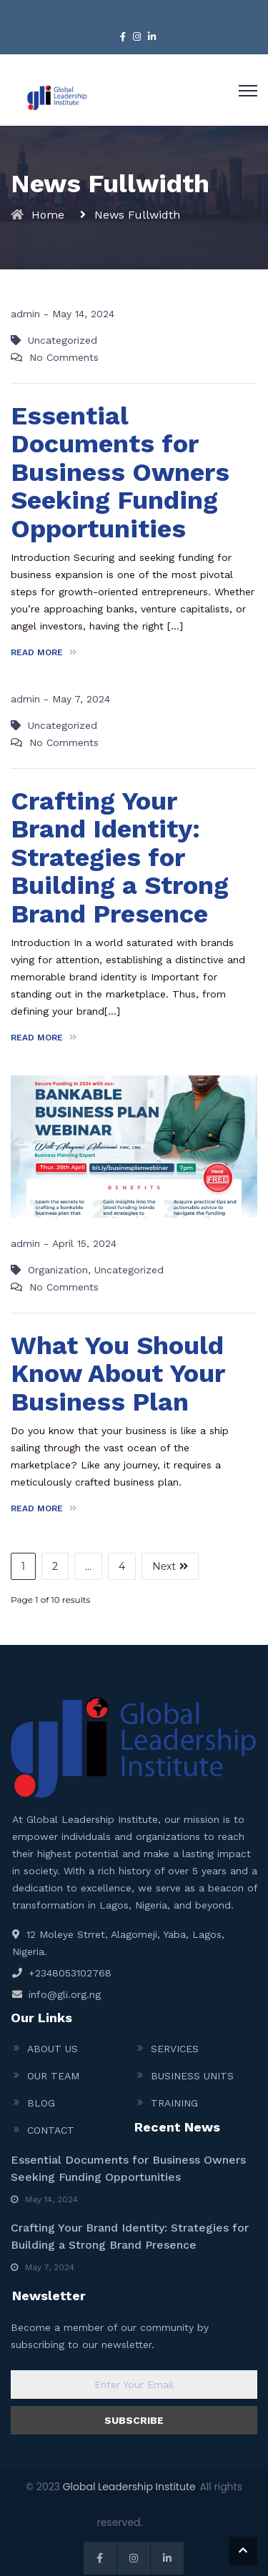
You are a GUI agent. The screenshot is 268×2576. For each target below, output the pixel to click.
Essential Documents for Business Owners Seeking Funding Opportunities (120, 472)
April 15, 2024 (84, 1243)
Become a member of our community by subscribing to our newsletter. (110, 2336)
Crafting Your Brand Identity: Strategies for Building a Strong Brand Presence (120, 857)
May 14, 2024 (83, 313)
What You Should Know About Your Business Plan (117, 1374)
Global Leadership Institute (129, 2487)
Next (170, 1566)
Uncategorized (62, 340)
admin (25, 313)
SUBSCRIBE (134, 2420)
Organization (58, 1269)
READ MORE (44, 652)
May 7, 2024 (81, 699)
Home (47, 215)
